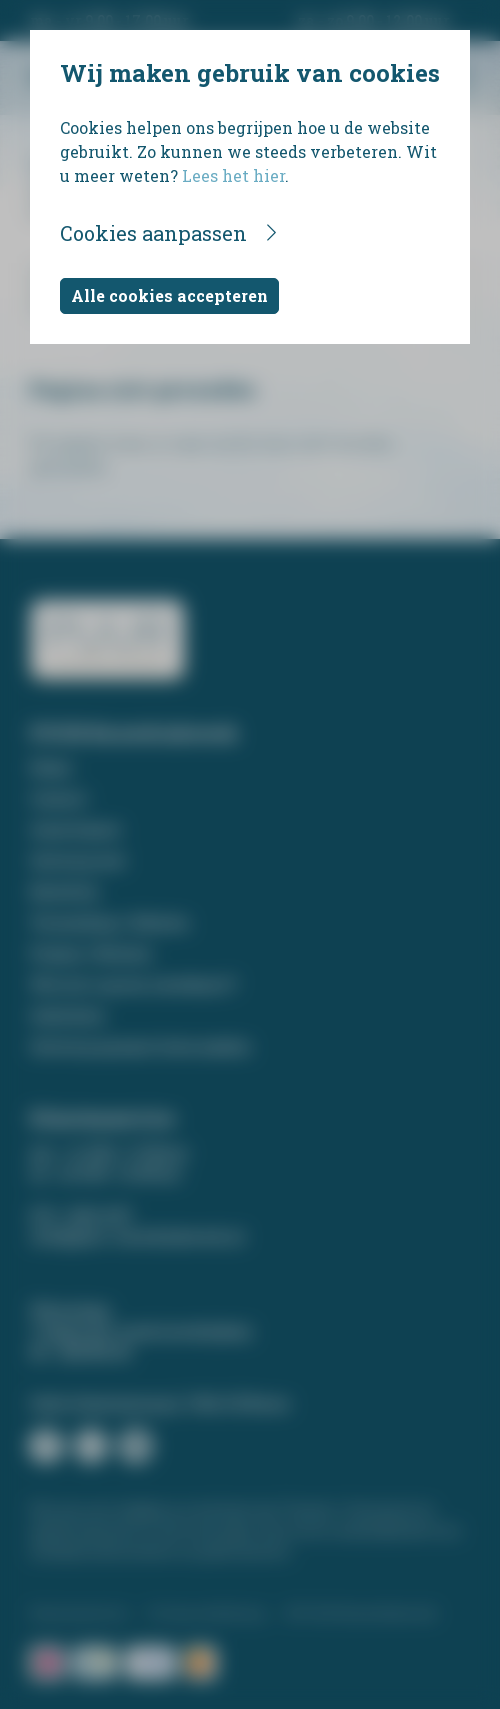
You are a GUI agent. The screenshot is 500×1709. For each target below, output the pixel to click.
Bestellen (64, 891)
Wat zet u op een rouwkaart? (133, 984)
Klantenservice (79, 1613)
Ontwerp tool (77, 860)
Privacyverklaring (207, 1613)
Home (51, 767)
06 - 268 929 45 (80, 1352)
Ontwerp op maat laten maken (140, 1046)
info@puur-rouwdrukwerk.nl (137, 1236)
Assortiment (75, 829)
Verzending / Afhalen (109, 922)
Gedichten (67, 1015)
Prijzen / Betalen (91, 953)
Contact (58, 798)
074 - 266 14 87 (81, 1215)
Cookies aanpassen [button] (153, 233)
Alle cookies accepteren (169, 295)
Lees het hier (233, 175)
